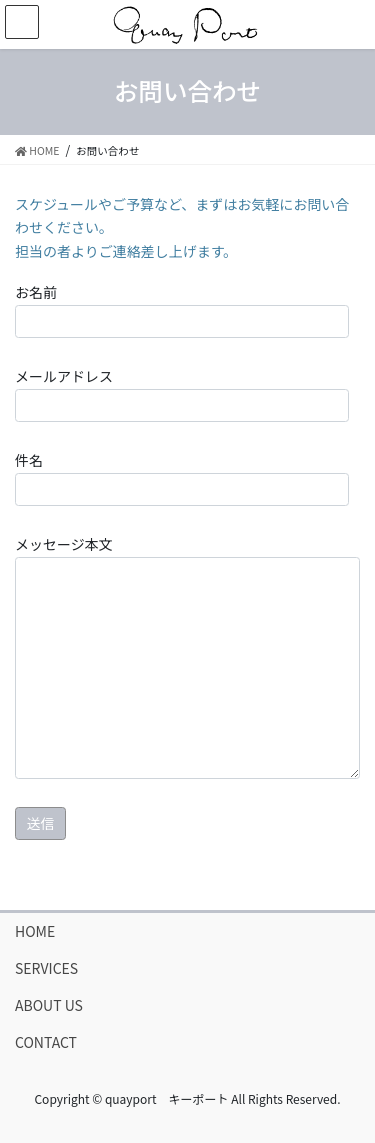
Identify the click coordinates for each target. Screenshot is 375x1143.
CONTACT (46, 1042)
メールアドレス (182, 394)
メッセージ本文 (187, 656)
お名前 (182, 310)
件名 (182, 478)
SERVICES (46, 968)
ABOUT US (49, 1005)
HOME (35, 931)
